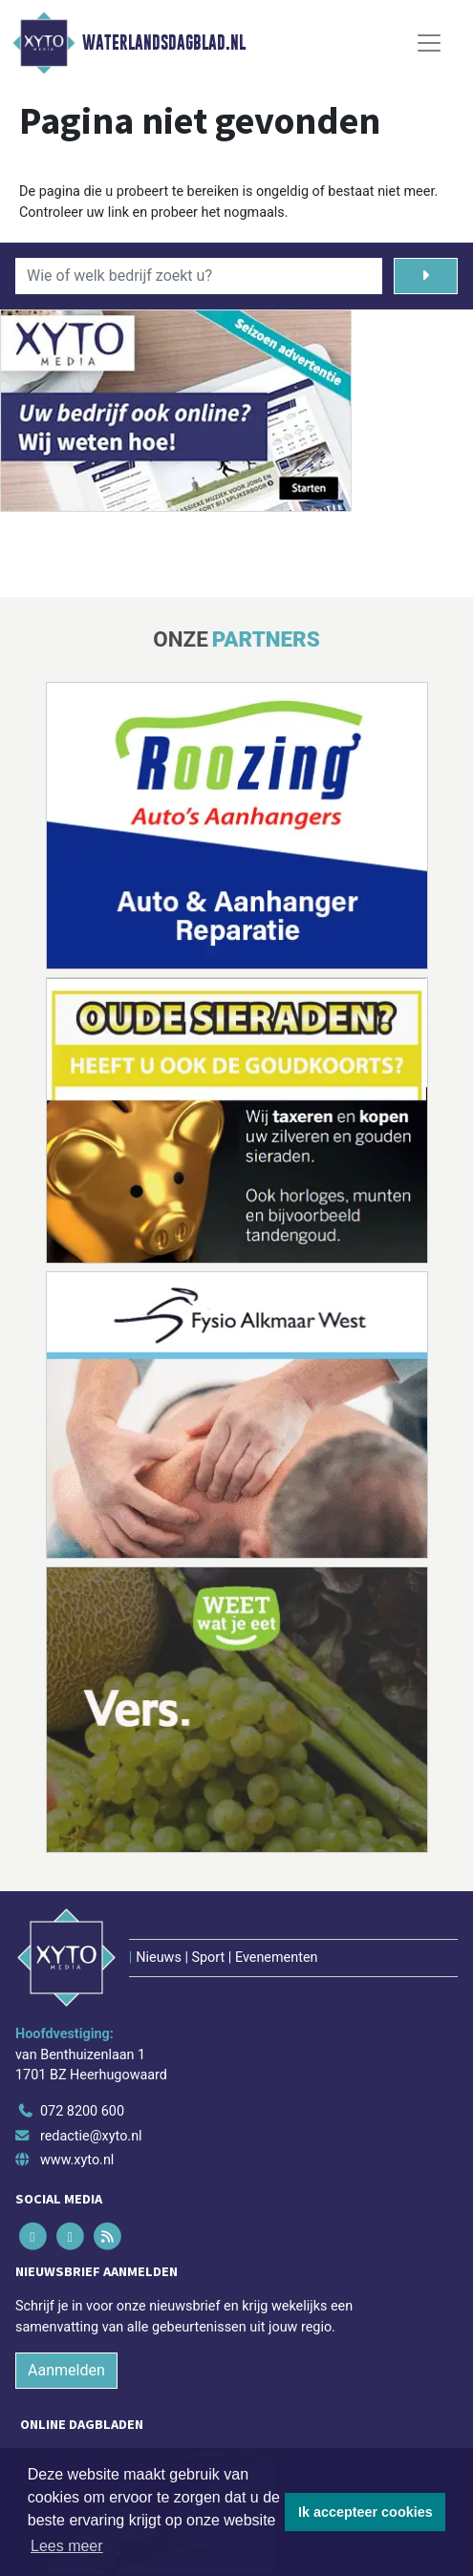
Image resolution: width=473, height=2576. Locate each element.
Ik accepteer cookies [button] (365, 2512)
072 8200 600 (82, 2111)
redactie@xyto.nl (91, 2136)
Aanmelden (66, 2370)
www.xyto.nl (77, 2160)
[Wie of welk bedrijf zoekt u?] (198, 276)
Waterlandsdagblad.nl (164, 43)
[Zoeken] (426, 276)
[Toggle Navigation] (429, 43)
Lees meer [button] (67, 2546)
